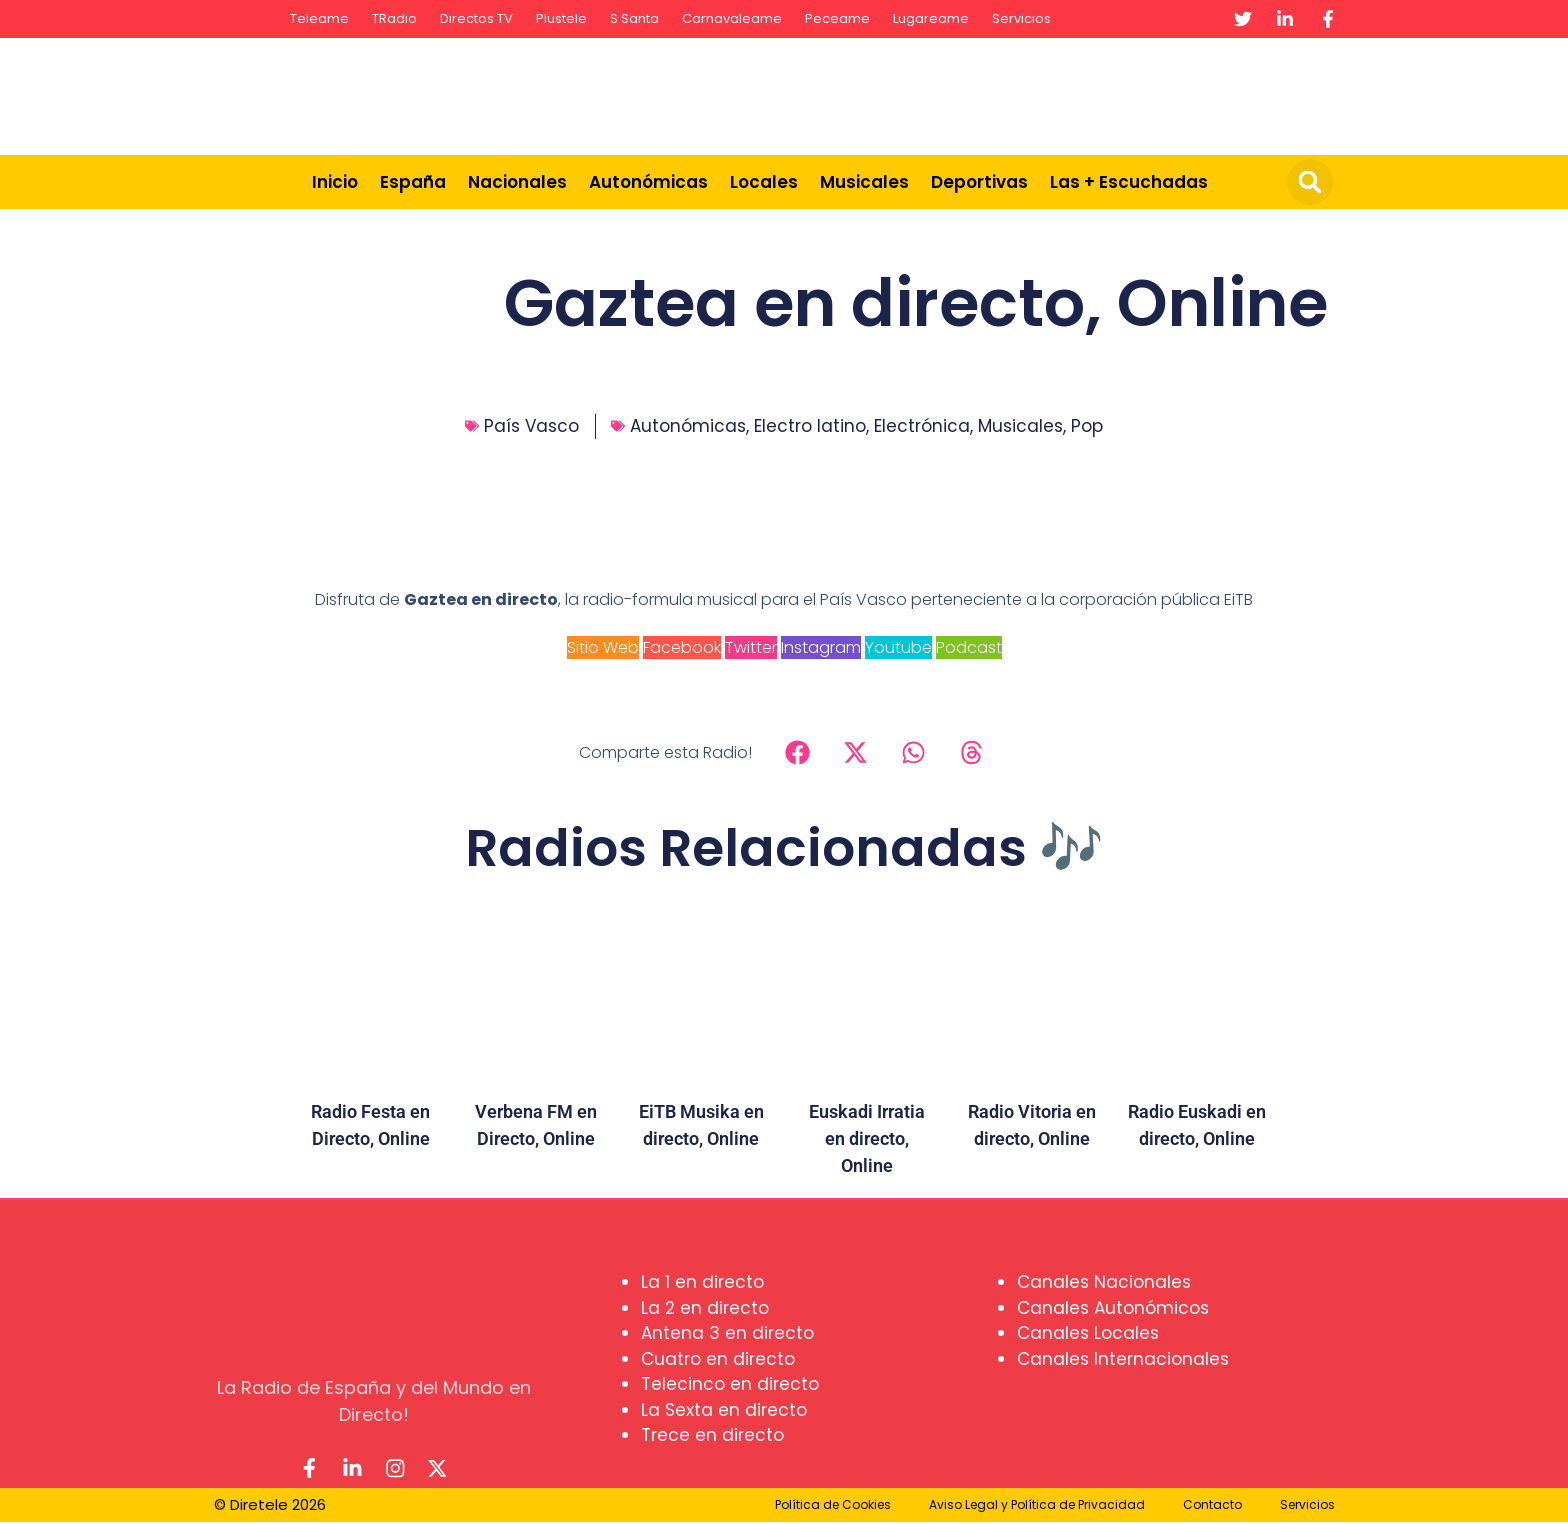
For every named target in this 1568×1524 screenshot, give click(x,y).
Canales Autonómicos (1113, 1308)
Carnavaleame (732, 18)
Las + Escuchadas (1129, 182)
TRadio (394, 18)
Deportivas (979, 182)
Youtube (898, 647)
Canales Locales (1088, 1333)
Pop (1087, 426)
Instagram (821, 647)
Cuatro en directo (718, 1359)
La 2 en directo (705, 1308)
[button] (1310, 182)
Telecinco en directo (730, 1384)
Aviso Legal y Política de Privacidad (1037, 1506)
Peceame (837, 18)
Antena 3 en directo (727, 1333)
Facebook (682, 647)
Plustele (561, 18)
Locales (764, 182)
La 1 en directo (702, 1282)
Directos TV (476, 18)
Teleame (319, 18)
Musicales (864, 182)
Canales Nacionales (1104, 1282)
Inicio (335, 182)
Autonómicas (648, 182)
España (413, 182)
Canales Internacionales (1123, 1359)
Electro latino (810, 426)
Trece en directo (712, 1435)
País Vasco (531, 426)
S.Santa (634, 18)
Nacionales (517, 182)
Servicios (1021, 18)
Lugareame (931, 18)
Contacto (1212, 1506)
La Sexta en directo (724, 1410)
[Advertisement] (980, 93)
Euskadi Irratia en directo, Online (867, 1138)
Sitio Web (603, 647)
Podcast (969, 647)
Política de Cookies (833, 1506)
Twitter (751, 647)
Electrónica (922, 426)
